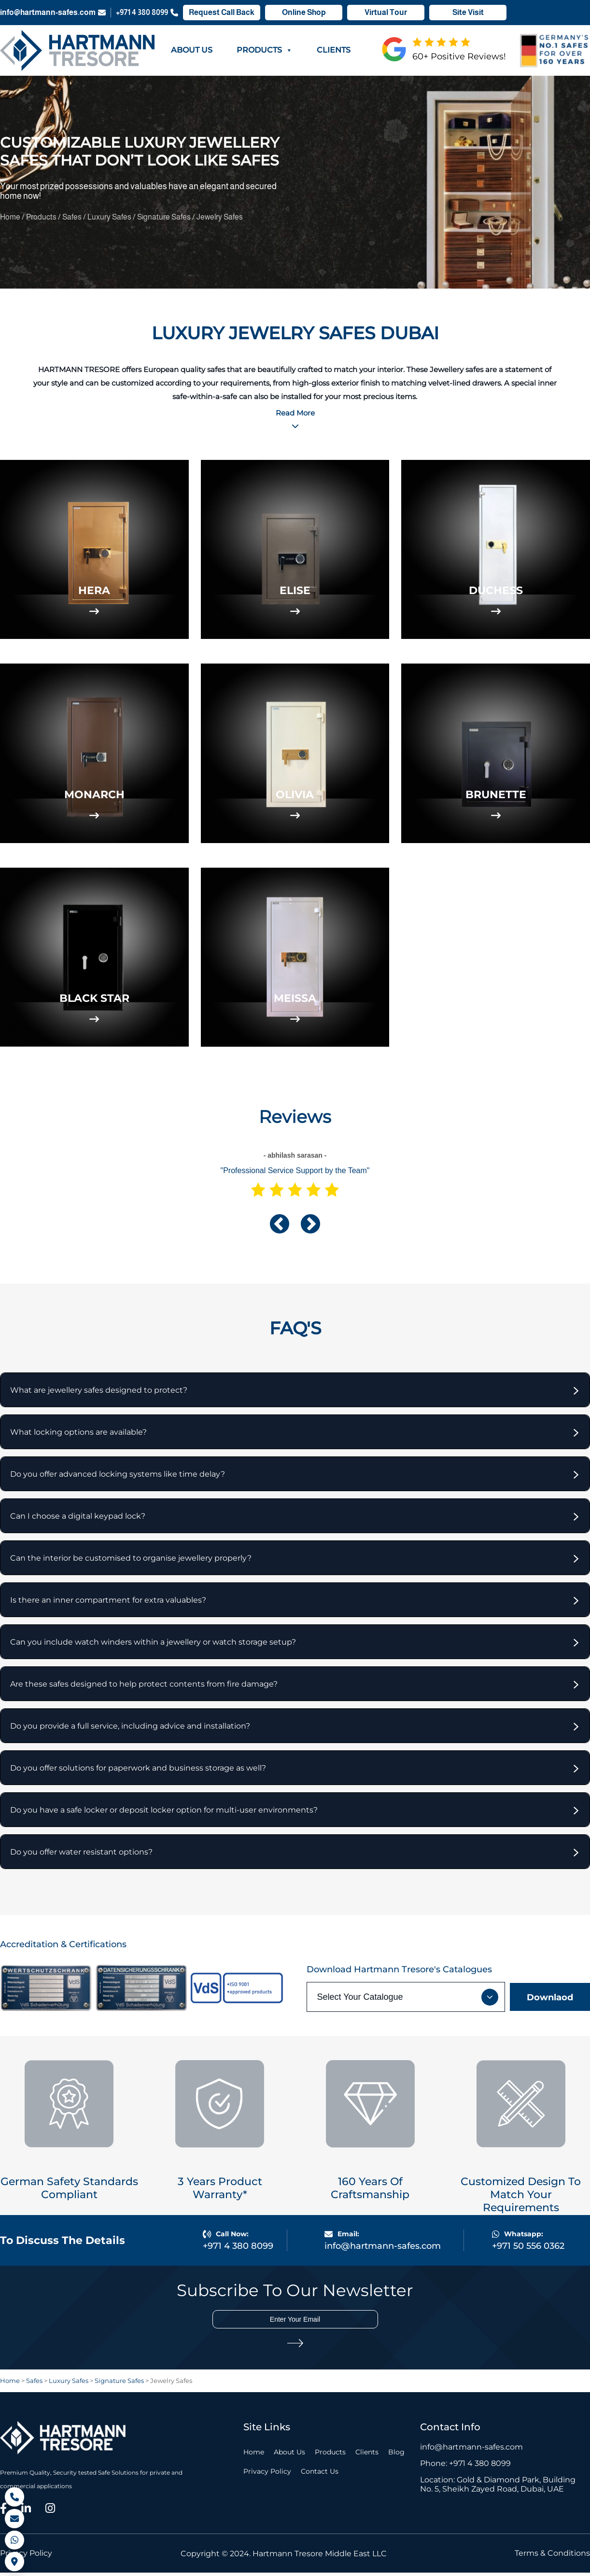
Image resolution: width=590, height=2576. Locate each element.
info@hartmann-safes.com (53, 13)
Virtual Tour (386, 13)
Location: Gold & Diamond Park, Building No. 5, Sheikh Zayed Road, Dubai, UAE (498, 2488)
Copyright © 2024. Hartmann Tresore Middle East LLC (284, 2557)
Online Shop (304, 13)
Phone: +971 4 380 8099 (465, 2467)
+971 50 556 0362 (528, 2249)
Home (11, 217)
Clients (334, 50)
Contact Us (319, 2475)
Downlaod (550, 2000)
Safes (72, 217)
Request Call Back (221, 13)
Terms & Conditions (552, 2557)
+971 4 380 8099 (147, 13)
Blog (396, 2455)
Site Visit (468, 13)
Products (265, 50)
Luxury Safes (110, 217)
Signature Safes (164, 217)
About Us (191, 50)
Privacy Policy (267, 2475)
